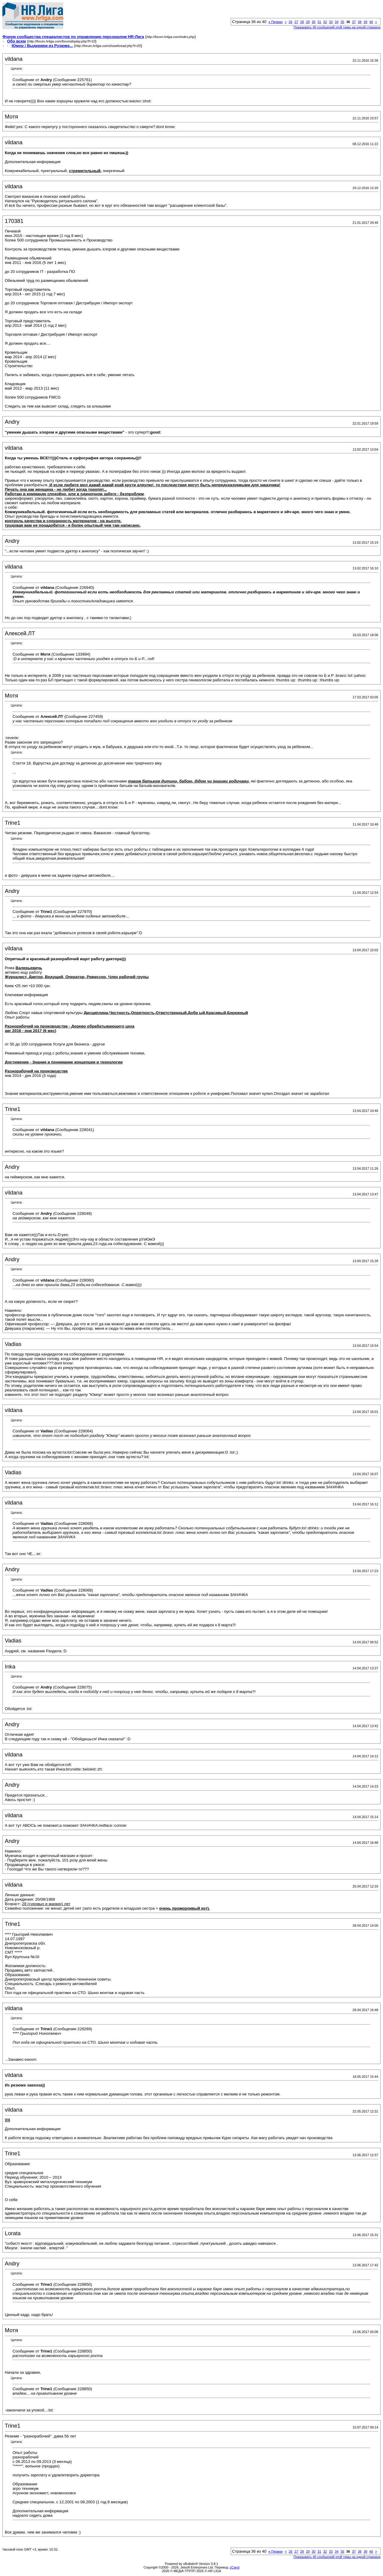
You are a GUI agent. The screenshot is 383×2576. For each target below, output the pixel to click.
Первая (275, 22)
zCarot (234, 2567)
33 (331, 22)
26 (290, 22)
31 (319, 22)
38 (359, 22)
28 (302, 22)
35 (342, 22)
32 (325, 22)
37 (354, 22)
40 (371, 22)
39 (365, 22)
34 (336, 22)
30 (313, 22)
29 (308, 22)
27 (296, 22)
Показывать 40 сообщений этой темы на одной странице (337, 27)
